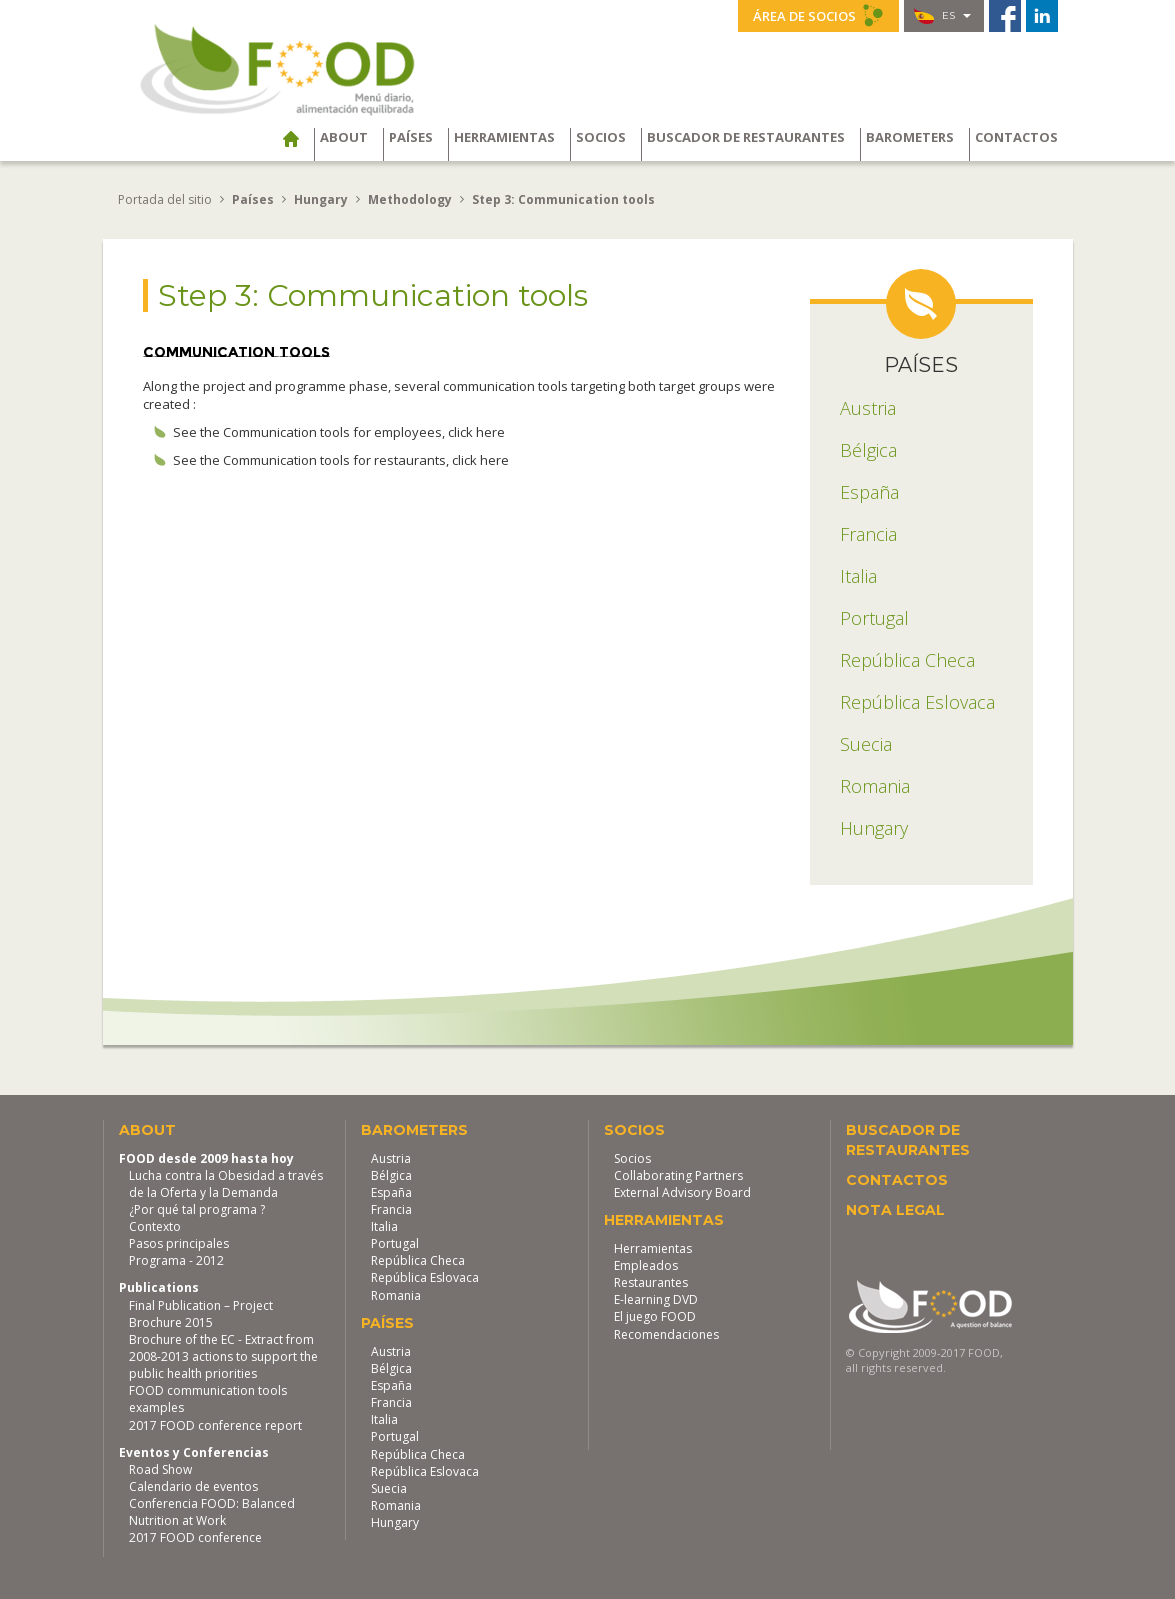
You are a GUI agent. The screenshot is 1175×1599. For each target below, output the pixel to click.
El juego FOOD (655, 1316)
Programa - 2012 (176, 1260)
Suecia (389, 1487)
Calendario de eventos (193, 1485)
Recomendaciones (666, 1333)
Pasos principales (179, 1243)
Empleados (646, 1265)
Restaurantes (651, 1282)
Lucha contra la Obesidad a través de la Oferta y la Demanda (226, 1183)
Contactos (1016, 137)
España (391, 1191)
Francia (391, 1208)
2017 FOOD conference (195, 1537)
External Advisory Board (682, 1191)
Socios (601, 137)
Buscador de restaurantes (746, 137)
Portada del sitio (165, 199)
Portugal (395, 1243)
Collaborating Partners (678, 1174)
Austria (391, 1157)
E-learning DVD (656, 1299)
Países (411, 137)
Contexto (155, 1226)
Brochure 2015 (171, 1321)
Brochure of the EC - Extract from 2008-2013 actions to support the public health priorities (223, 1355)
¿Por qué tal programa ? (197, 1208)
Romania (396, 1294)
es (942, 16)
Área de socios (818, 15)
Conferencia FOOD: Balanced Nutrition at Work (212, 1512)
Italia (384, 1226)
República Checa (418, 1260)
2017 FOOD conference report (215, 1424)
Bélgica (391, 1174)
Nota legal (895, 1209)
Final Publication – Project (201, 1304)
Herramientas (504, 137)
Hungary (395, 1522)
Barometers (910, 137)
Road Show (160, 1468)
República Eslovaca (425, 1277)
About (344, 137)
